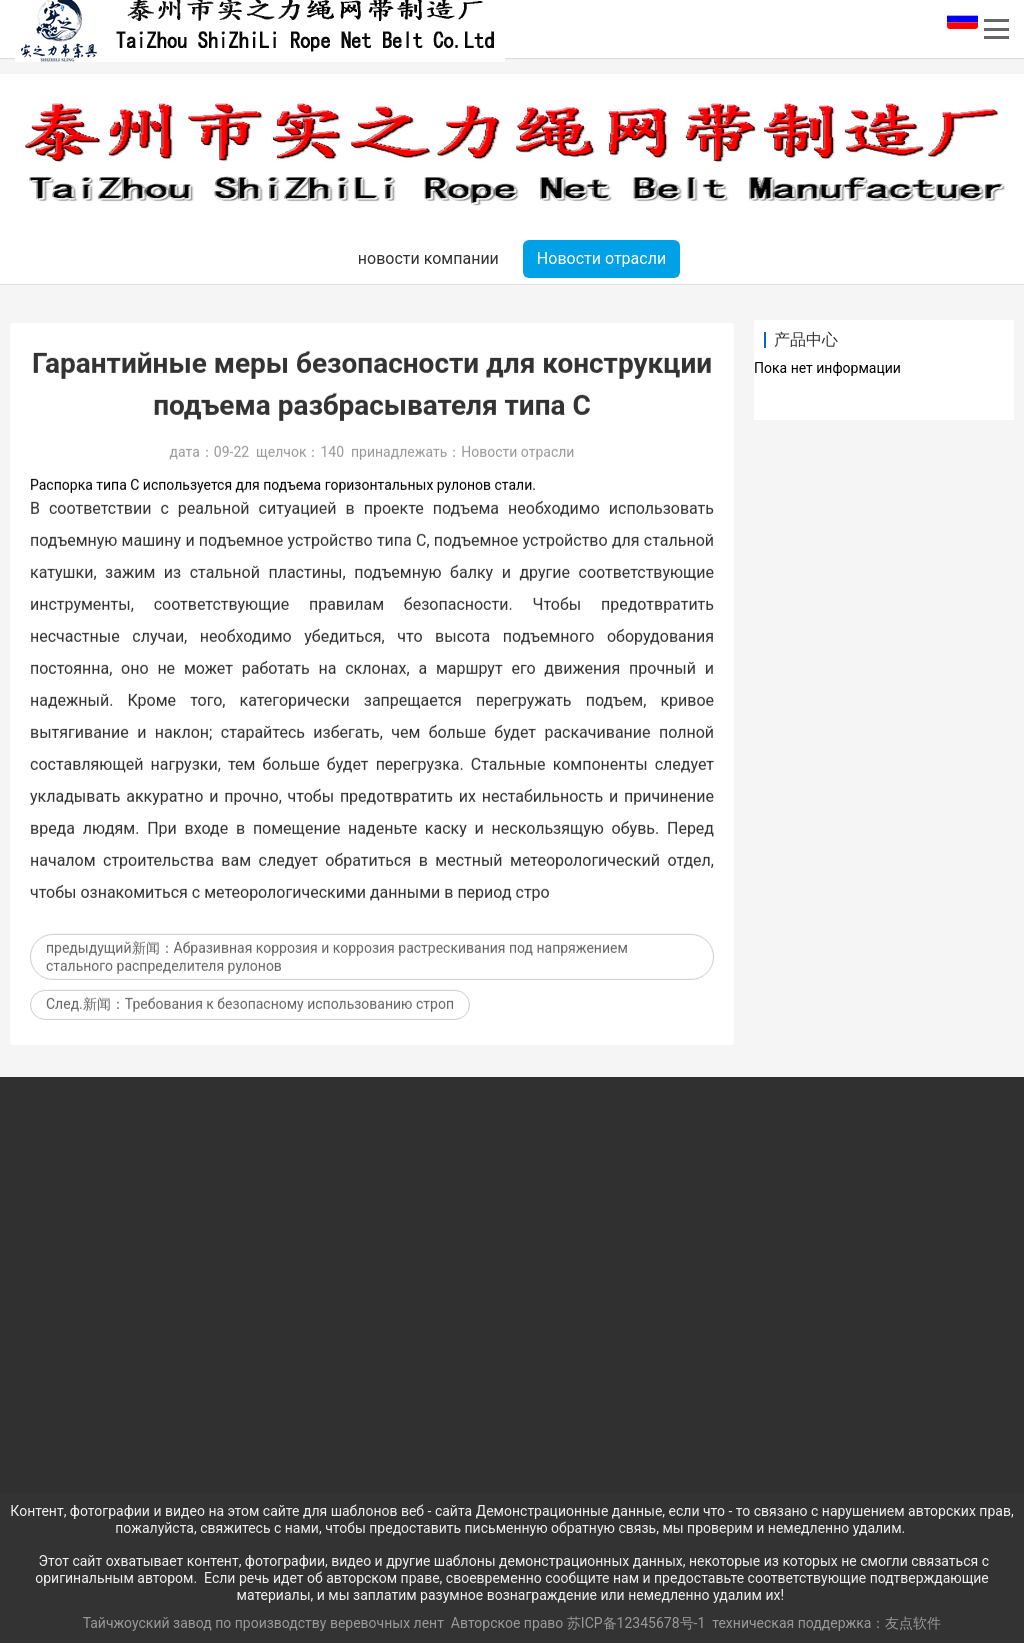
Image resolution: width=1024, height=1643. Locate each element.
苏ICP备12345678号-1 (636, 1623)
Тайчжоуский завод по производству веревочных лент (265, 1623)
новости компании (428, 258)
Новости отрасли (601, 258)
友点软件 (913, 1623)
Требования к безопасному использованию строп (289, 1026)
